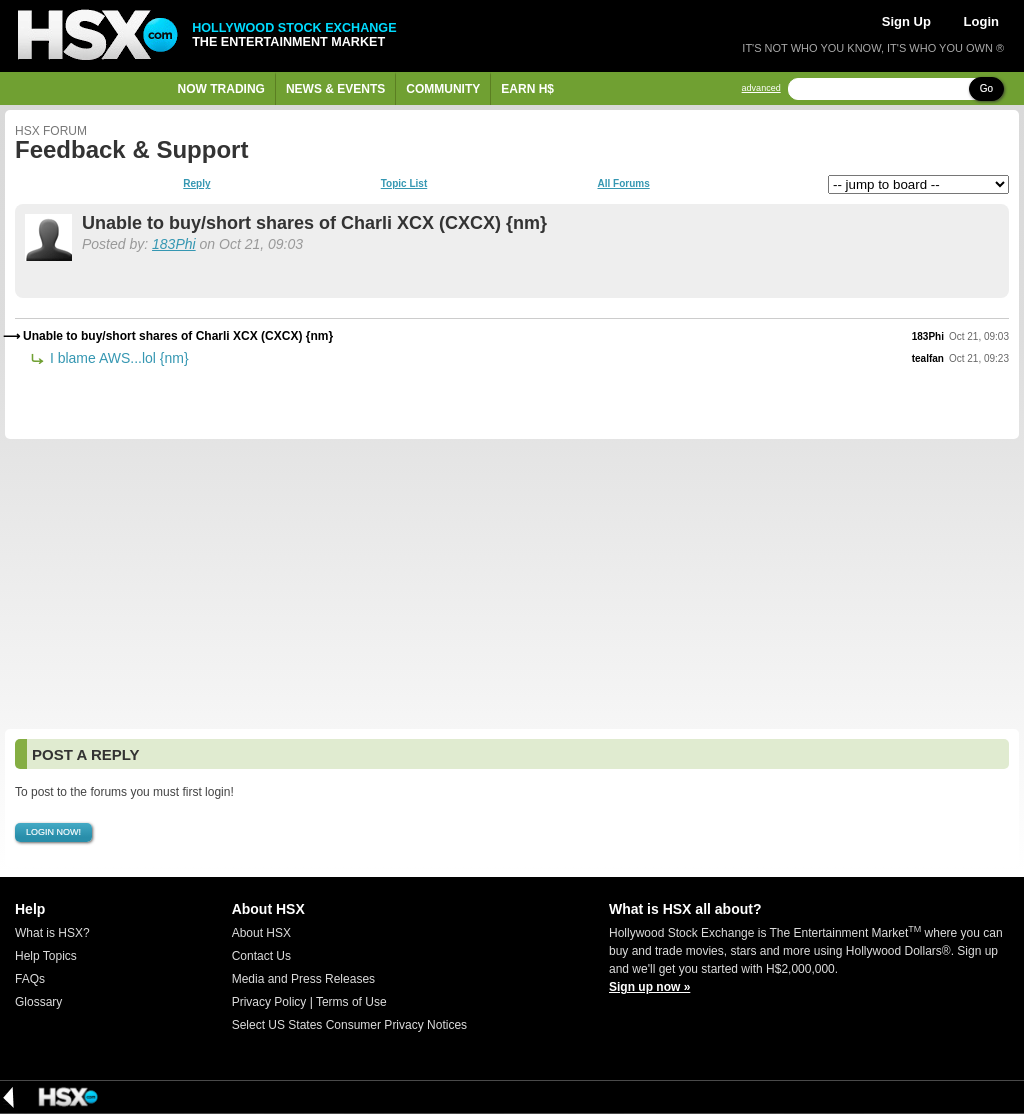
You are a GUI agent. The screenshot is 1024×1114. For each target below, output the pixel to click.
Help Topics (46, 956)
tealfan (928, 358)
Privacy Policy (269, 1002)
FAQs (30, 979)
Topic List (404, 184)
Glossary (38, 1002)
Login (981, 21)
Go (986, 88)
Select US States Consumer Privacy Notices (349, 1025)
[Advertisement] (512, 584)
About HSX (261, 933)
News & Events (335, 89)
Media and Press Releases (303, 979)
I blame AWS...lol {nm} (117, 358)
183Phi (174, 244)
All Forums (623, 184)
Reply (196, 184)
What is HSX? (52, 933)
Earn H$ (527, 89)
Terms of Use (351, 1002)
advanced (761, 88)
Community (443, 89)
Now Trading (221, 89)
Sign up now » (649, 987)
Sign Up (906, 21)
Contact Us (261, 956)
